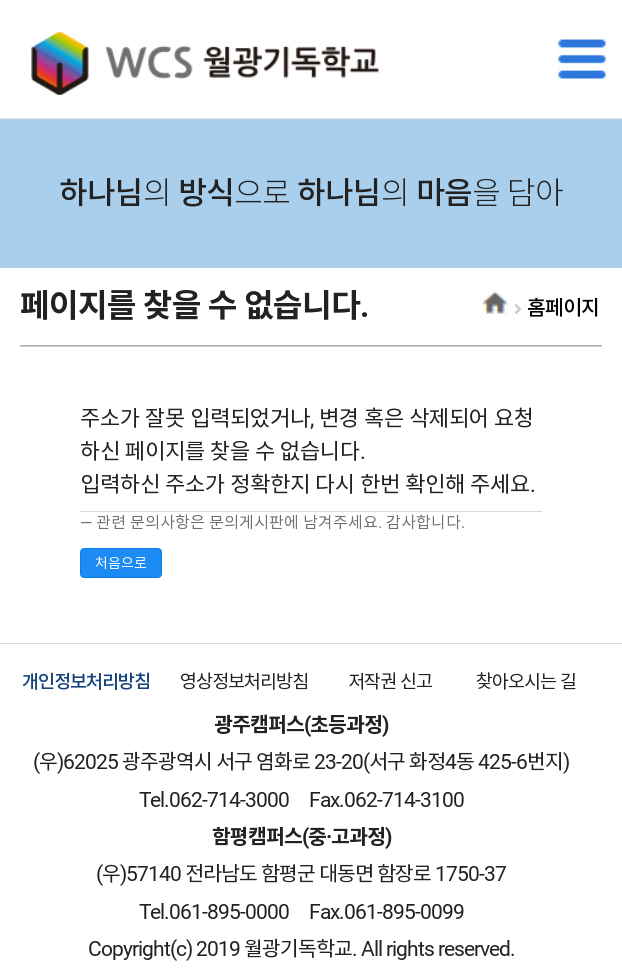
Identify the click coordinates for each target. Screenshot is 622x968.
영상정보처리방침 (244, 682)
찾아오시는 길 (526, 682)
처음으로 (121, 563)
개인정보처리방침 (86, 682)
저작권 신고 (390, 682)
